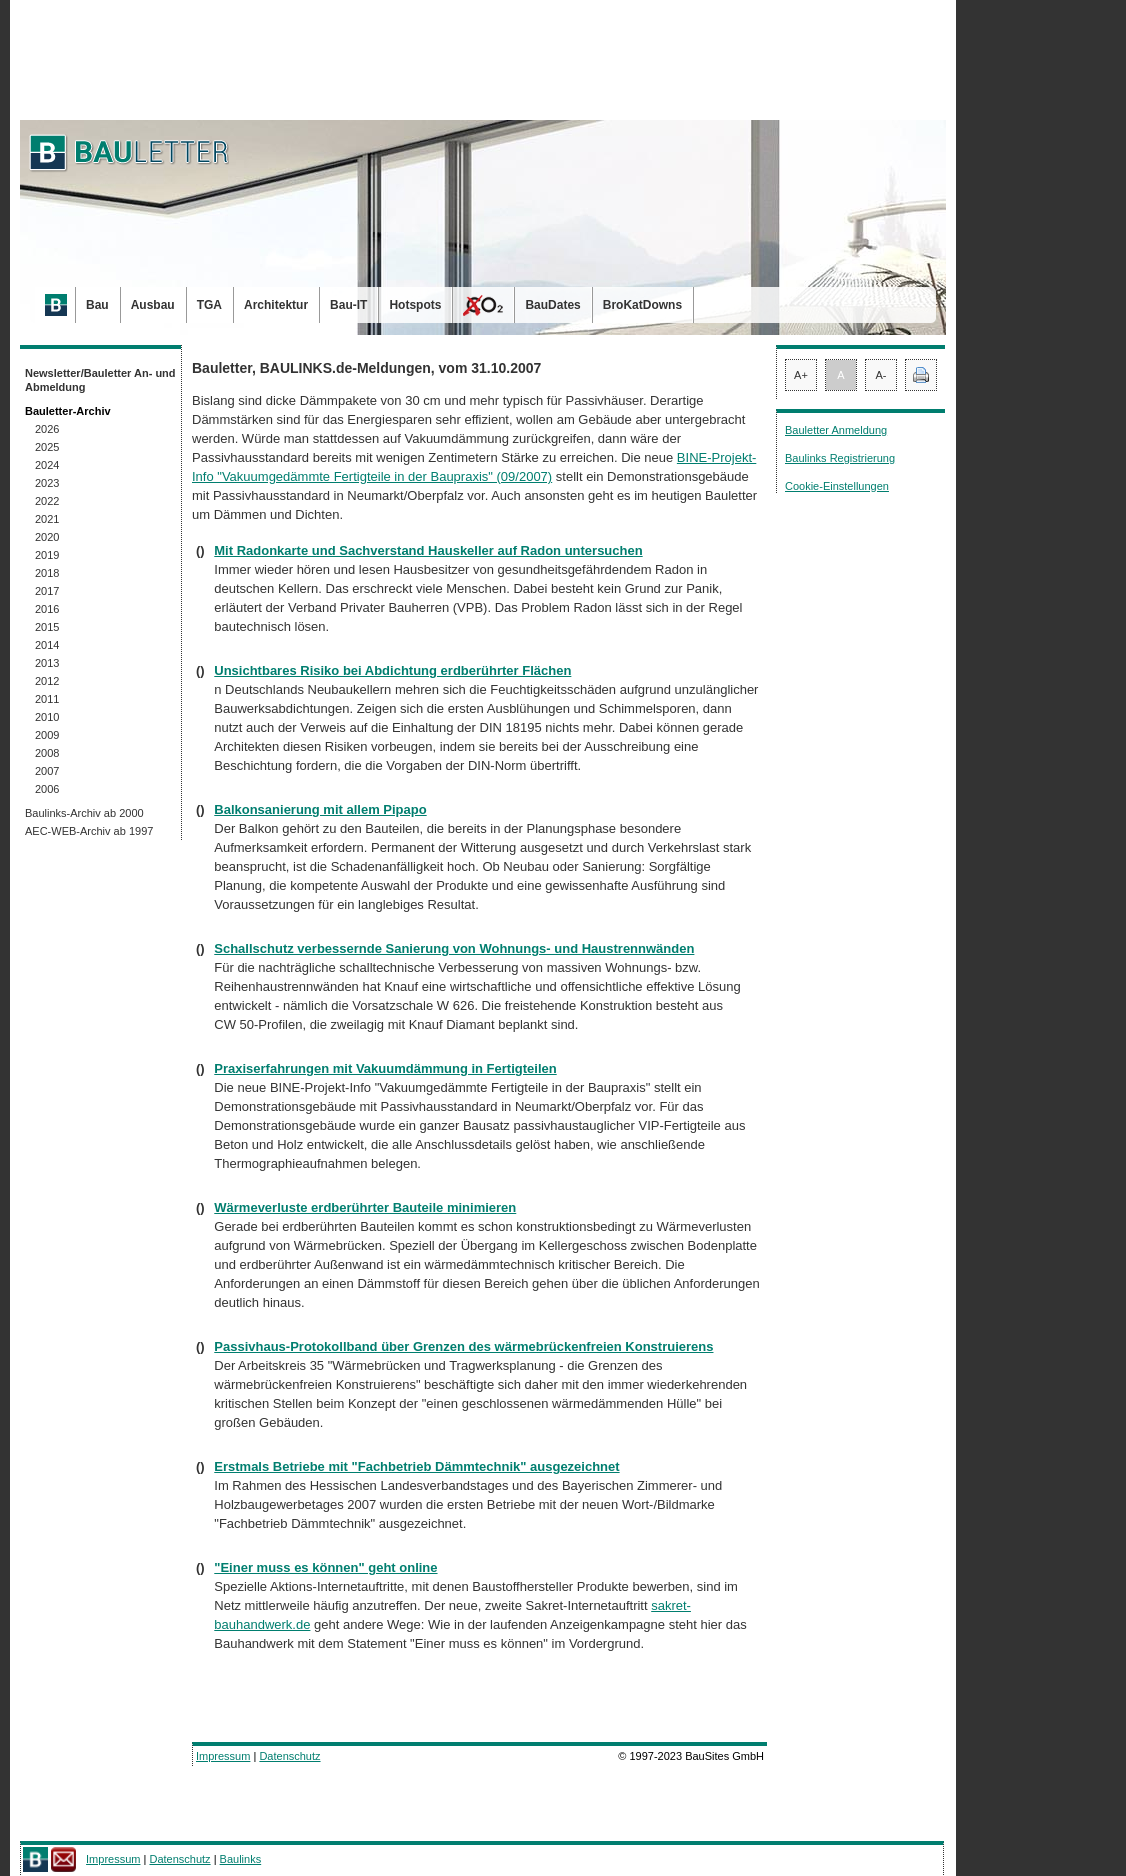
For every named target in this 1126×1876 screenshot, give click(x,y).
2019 (47, 555)
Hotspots (415, 305)
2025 (47, 447)
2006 (47, 789)
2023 (47, 483)
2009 (47, 735)
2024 (47, 465)
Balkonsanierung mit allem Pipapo (320, 809)
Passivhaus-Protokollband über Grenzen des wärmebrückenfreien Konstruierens (463, 1346)
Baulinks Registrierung (840, 458)
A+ (801, 375)
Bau (97, 305)
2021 (47, 519)
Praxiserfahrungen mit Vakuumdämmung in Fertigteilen (385, 1068)
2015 (47, 627)
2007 (47, 771)
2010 (47, 717)
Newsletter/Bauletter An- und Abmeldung (100, 380)
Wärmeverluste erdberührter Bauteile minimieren (365, 1207)
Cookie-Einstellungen (837, 486)
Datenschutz (289, 1756)
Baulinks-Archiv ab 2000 (84, 813)
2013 (47, 663)
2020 (47, 537)
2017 (47, 591)
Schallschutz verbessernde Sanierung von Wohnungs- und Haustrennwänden (454, 948)
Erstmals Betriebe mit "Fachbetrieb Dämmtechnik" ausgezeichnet (416, 1466)
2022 (47, 501)
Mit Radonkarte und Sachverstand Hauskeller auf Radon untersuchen (428, 550)
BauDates (552, 305)
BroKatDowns (642, 305)
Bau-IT (348, 305)
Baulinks (241, 1859)
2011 (47, 699)
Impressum (223, 1756)
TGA (209, 305)
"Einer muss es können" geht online (325, 1567)
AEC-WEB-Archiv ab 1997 (89, 831)
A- (881, 375)
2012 (47, 681)
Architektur (276, 305)
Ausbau (153, 305)
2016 (47, 609)
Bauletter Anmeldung (836, 430)
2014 (47, 645)
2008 (47, 753)
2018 (47, 573)
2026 (47, 429)
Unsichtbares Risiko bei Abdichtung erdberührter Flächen (392, 670)
